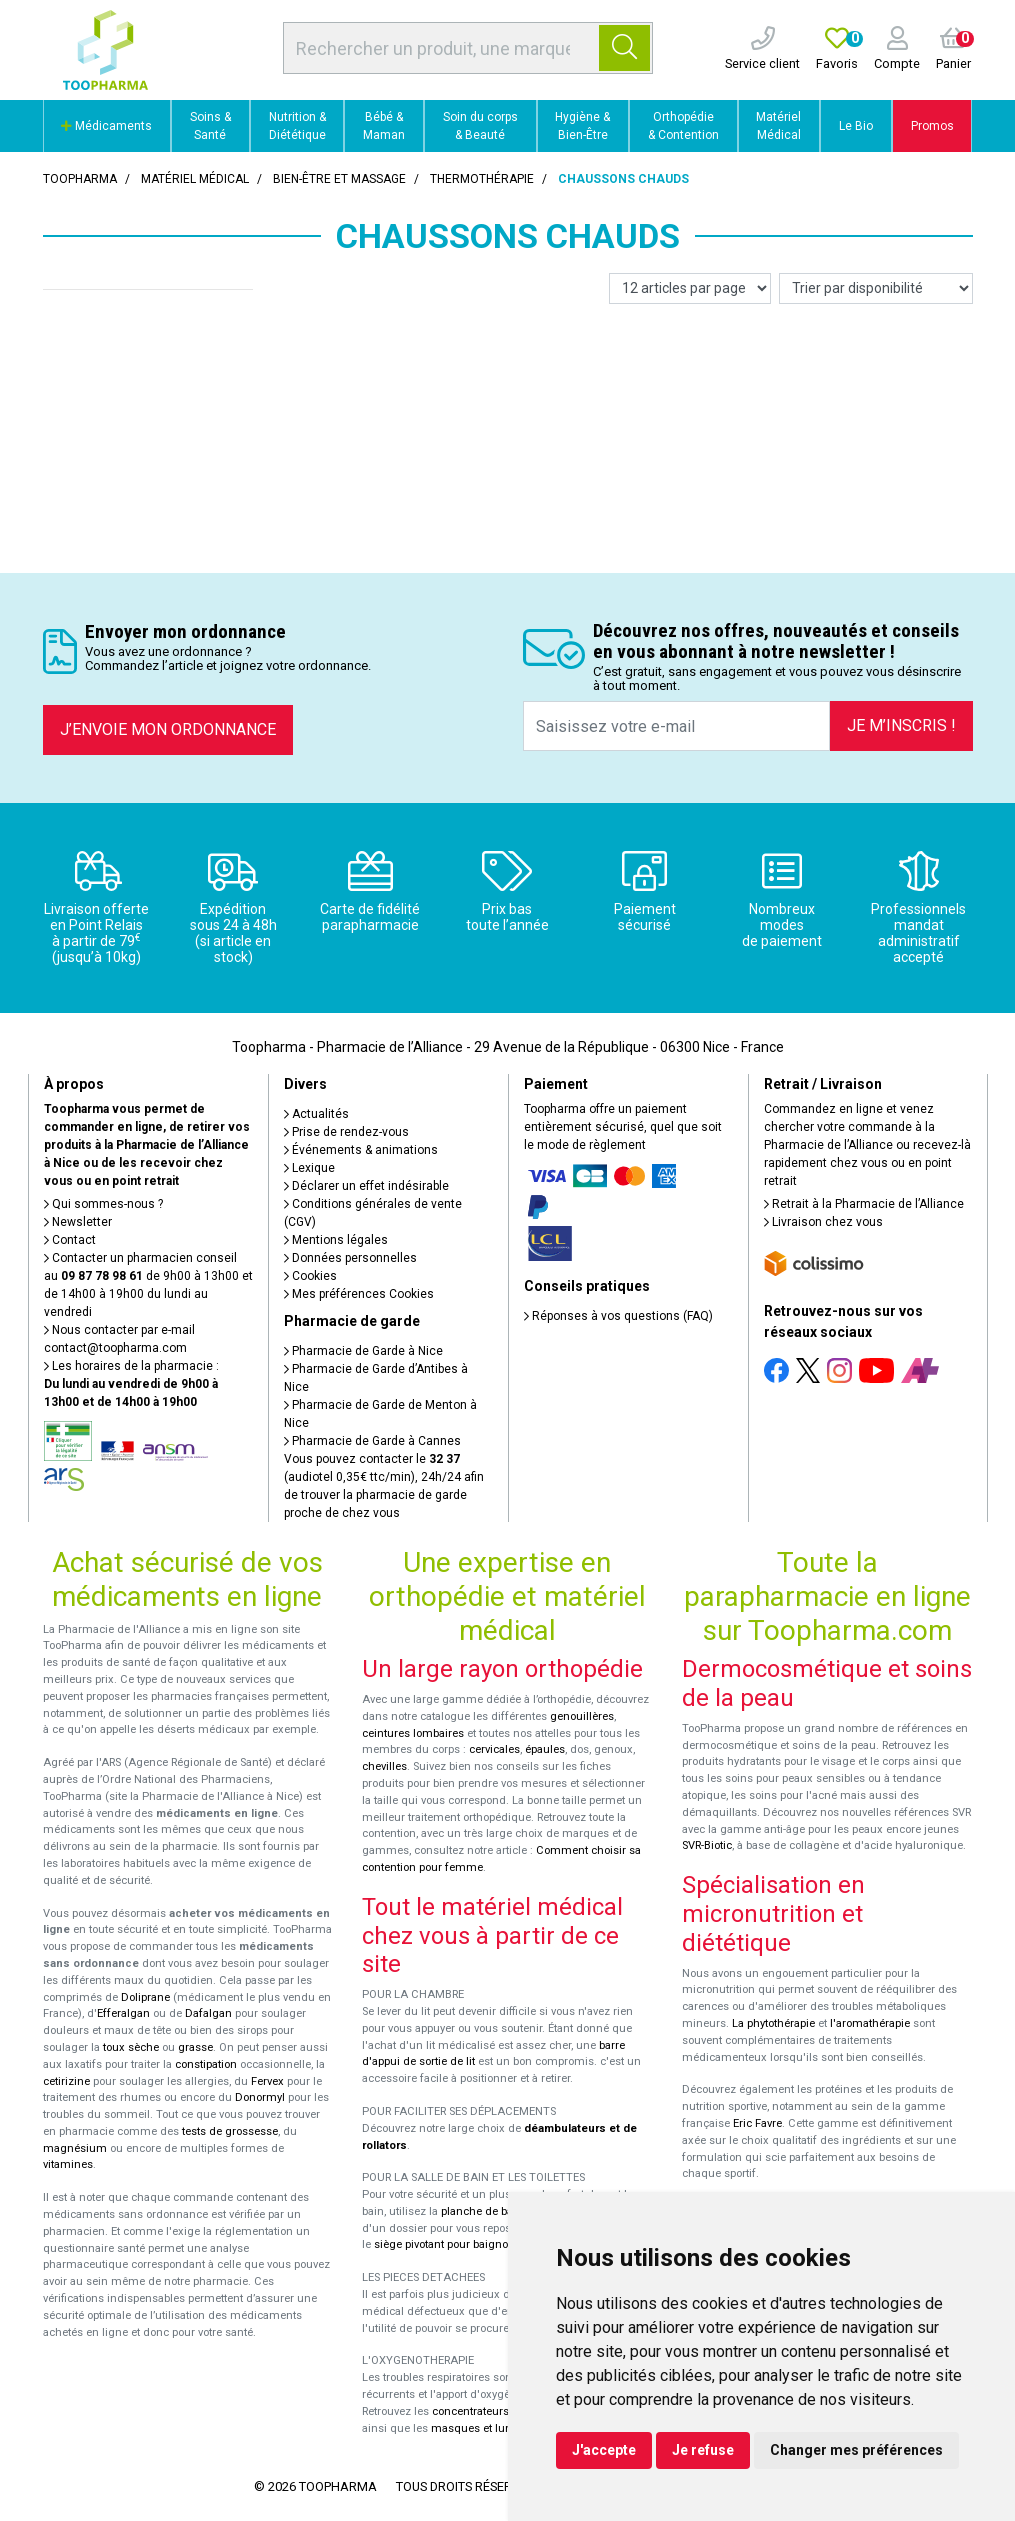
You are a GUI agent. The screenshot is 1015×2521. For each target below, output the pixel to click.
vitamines (68, 2164)
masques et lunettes (483, 2428)
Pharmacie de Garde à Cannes (372, 1441)
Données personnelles (350, 1258)
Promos (932, 126)
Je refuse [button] (703, 2450)
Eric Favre (757, 2123)
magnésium (75, 2148)
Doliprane (145, 1997)
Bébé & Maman (384, 126)
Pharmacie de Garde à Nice (363, 1351)
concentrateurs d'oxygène (498, 2411)
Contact (70, 1240)
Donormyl (260, 2097)
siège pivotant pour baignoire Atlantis (468, 2244)
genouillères (582, 1716)
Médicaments (106, 126)
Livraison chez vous (823, 1222)
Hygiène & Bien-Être (582, 126)
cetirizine (66, 2081)
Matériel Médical (778, 126)
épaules (545, 1749)
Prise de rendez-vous (346, 1132)
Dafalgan (208, 2013)
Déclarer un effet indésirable (366, 1186)
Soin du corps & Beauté (480, 126)
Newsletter (78, 1222)
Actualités (316, 1114)
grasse (195, 2047)
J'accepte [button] (604, 2450)
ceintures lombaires (413, 1733)
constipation (206, 2064)
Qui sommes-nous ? (103, 1204)
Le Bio (856, 126)
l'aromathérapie (870, 2023)
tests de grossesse (230, 2131)
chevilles (384, 1766)
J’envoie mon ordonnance (168, 729)
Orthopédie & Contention (683, 126)
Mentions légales (336, 1240)
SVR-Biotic (707, 1845)
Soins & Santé (210, 126)
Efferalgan (123, 2013)
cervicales (494, 1749)
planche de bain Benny (499, 2211)
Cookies (310, 1276)
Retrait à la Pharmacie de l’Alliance (864, 1204)
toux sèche (131, 2047)
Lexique (309, 1168)
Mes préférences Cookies (359, 1294)
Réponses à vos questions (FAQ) (618, 1316)
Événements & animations (361, 1150)
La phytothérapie (773, 2023)
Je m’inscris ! (901, 725)
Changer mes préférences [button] (856, 2450)
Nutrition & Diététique (297, 126)
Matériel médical (195, 179)
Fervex (267, 2081)
